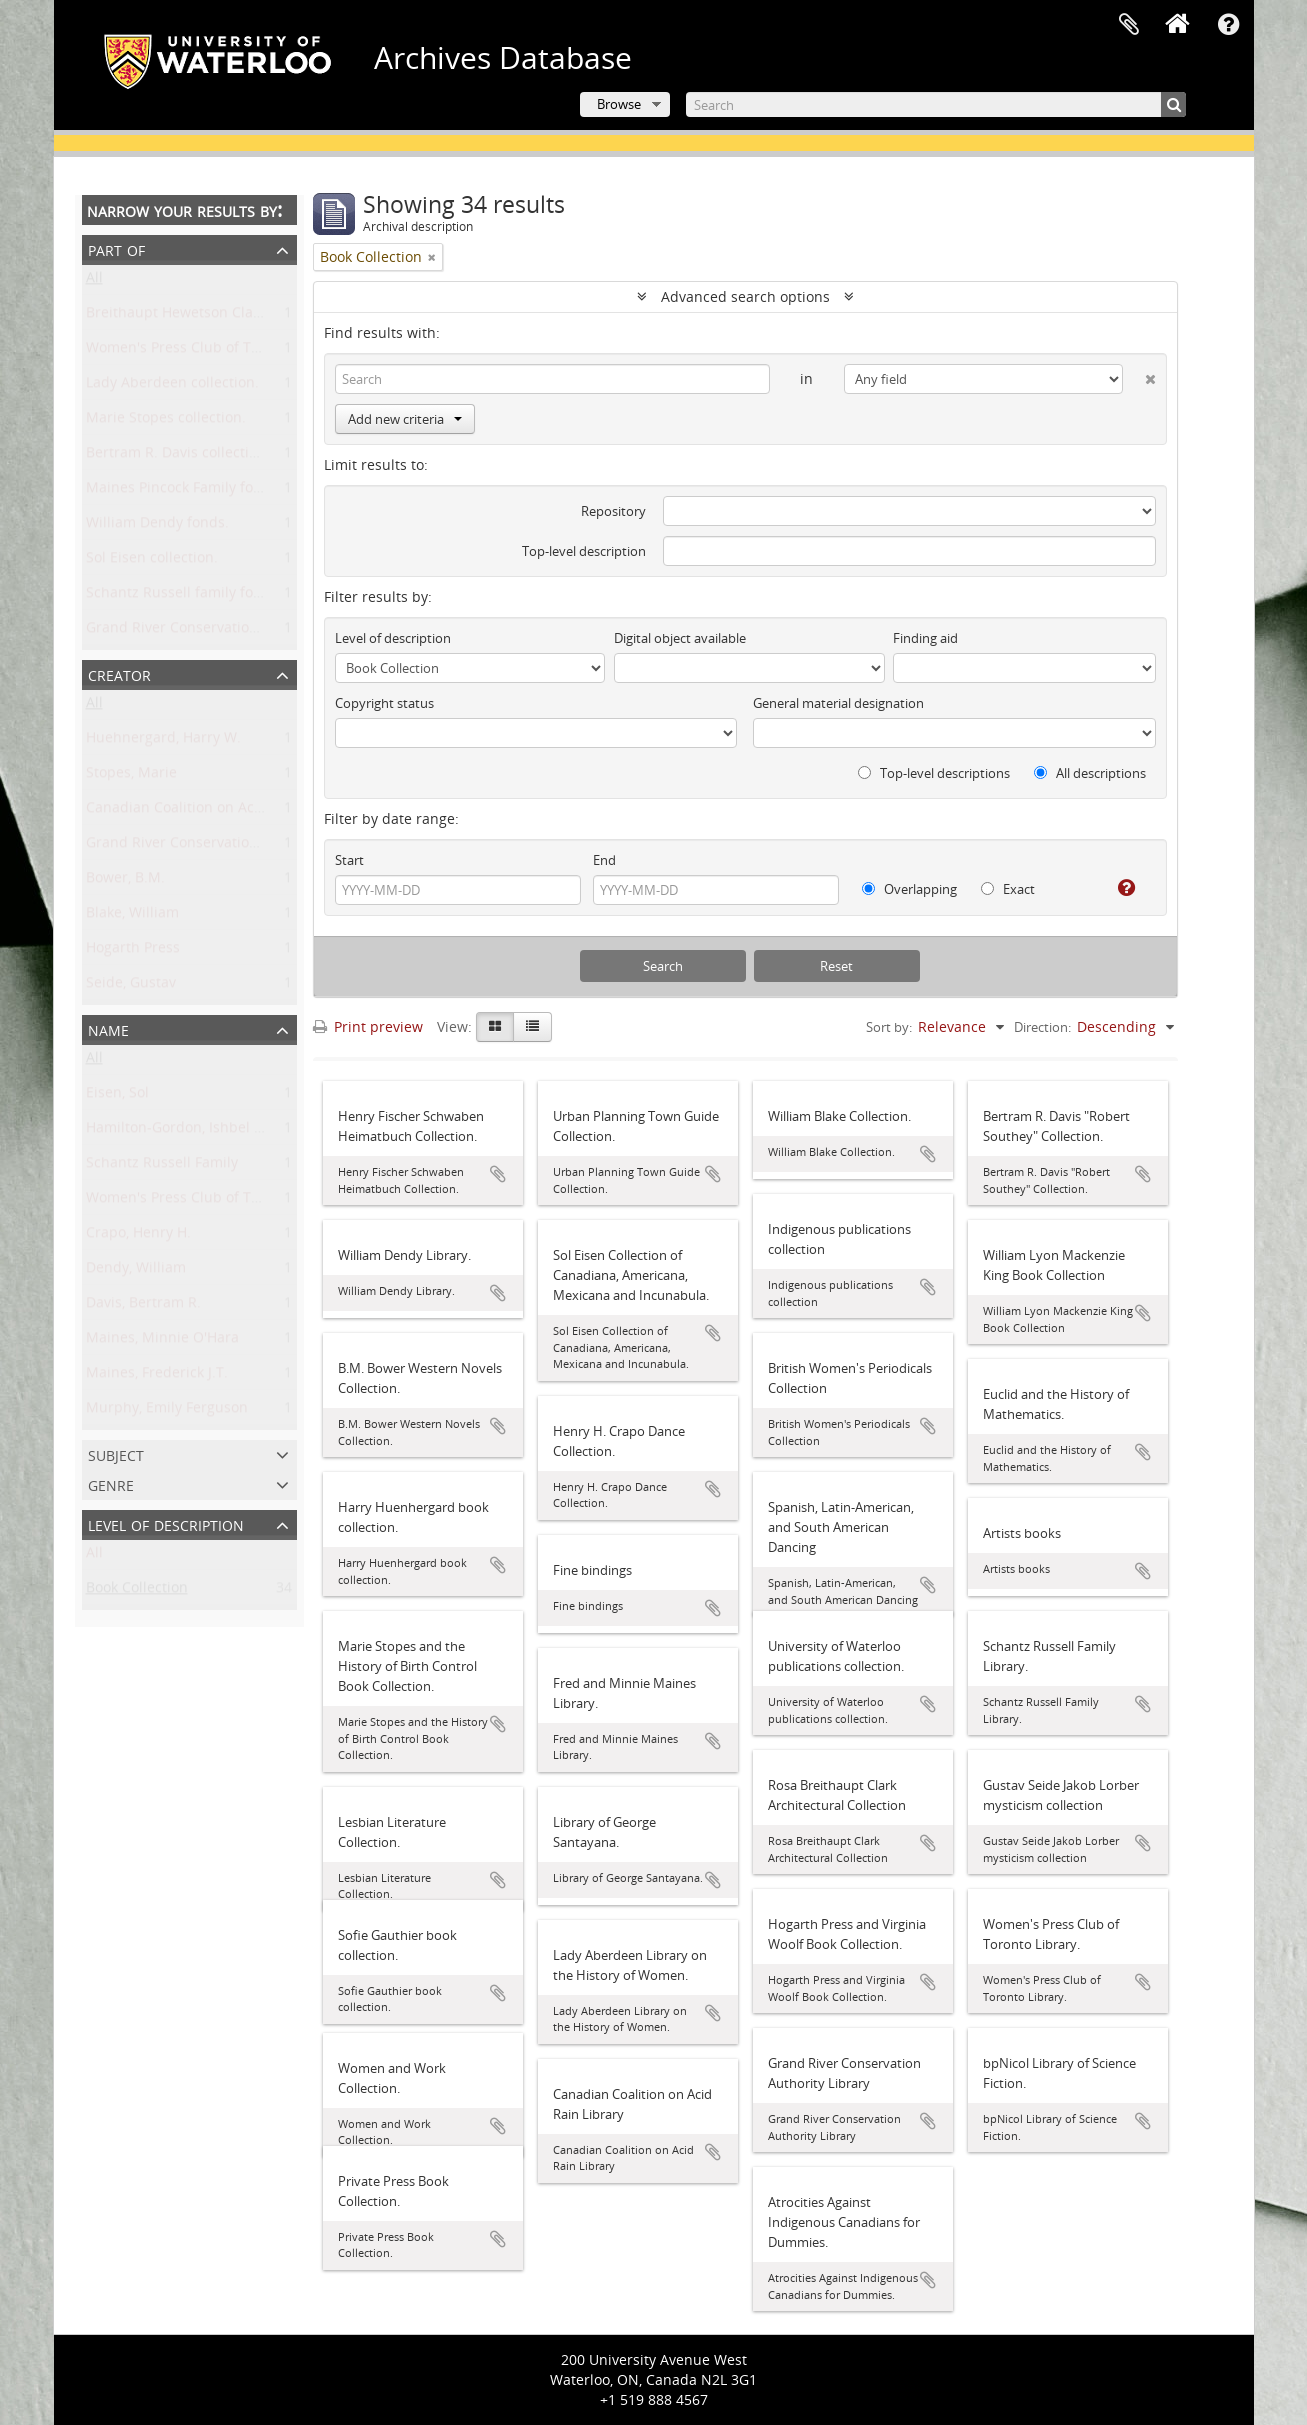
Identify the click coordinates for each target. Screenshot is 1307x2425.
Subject (116, 1453)
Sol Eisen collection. (152, 561)
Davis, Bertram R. (143, 1306)
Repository (613, 511)
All (94, 281)
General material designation (838, 703)
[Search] (936, 104)
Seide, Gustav (131, 986)
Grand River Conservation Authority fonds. (228, 631)
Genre (111, 1483)
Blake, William (132, 916)
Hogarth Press (133, 951)
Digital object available (680, 638)
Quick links (1229, 25)
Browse (619, 104)
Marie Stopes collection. (166, 421)
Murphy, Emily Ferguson (167, 1411)
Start (349, 860)
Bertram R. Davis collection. (178, 456)
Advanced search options (745, 296)
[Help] (1118, 888)
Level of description (166, 1523)
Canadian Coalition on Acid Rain (193, 811)
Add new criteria (405, 419)
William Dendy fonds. (157, 526)
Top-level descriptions (934, 773)
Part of (116, 248)
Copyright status (384, 703)
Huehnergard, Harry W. (163, 741)
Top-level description (584, 551)
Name (108, 1028)
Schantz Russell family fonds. (184, 596)
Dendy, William (136, 1271)
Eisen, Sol (117, 1096)
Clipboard (1129, 25)
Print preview (368, 1026)
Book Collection (137, 1591)
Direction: (1042, 1027)
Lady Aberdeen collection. (172, 386)
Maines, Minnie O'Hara (162, 1341)
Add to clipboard (498, 1174)
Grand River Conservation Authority (205, 846)
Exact (1008, 889)
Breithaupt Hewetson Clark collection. (212, 316)
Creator (119, 673)
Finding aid (925, 638)
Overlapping (909, 889)
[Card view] (495, 1027)
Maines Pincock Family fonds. (184, 491)
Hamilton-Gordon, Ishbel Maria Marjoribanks (236, 1131)
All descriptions (1090, 773)
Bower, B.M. (125, 881)
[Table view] (532, 1027)
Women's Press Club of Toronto (190, 1201)
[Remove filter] (432, 257)
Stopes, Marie (131, 776)
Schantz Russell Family (162, 1166)
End (604, 860)
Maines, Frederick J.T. (157, 1376)
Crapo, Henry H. (138, 1236)
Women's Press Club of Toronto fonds (211, 351)
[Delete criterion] (1139, 375)
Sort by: (889, 1027)
